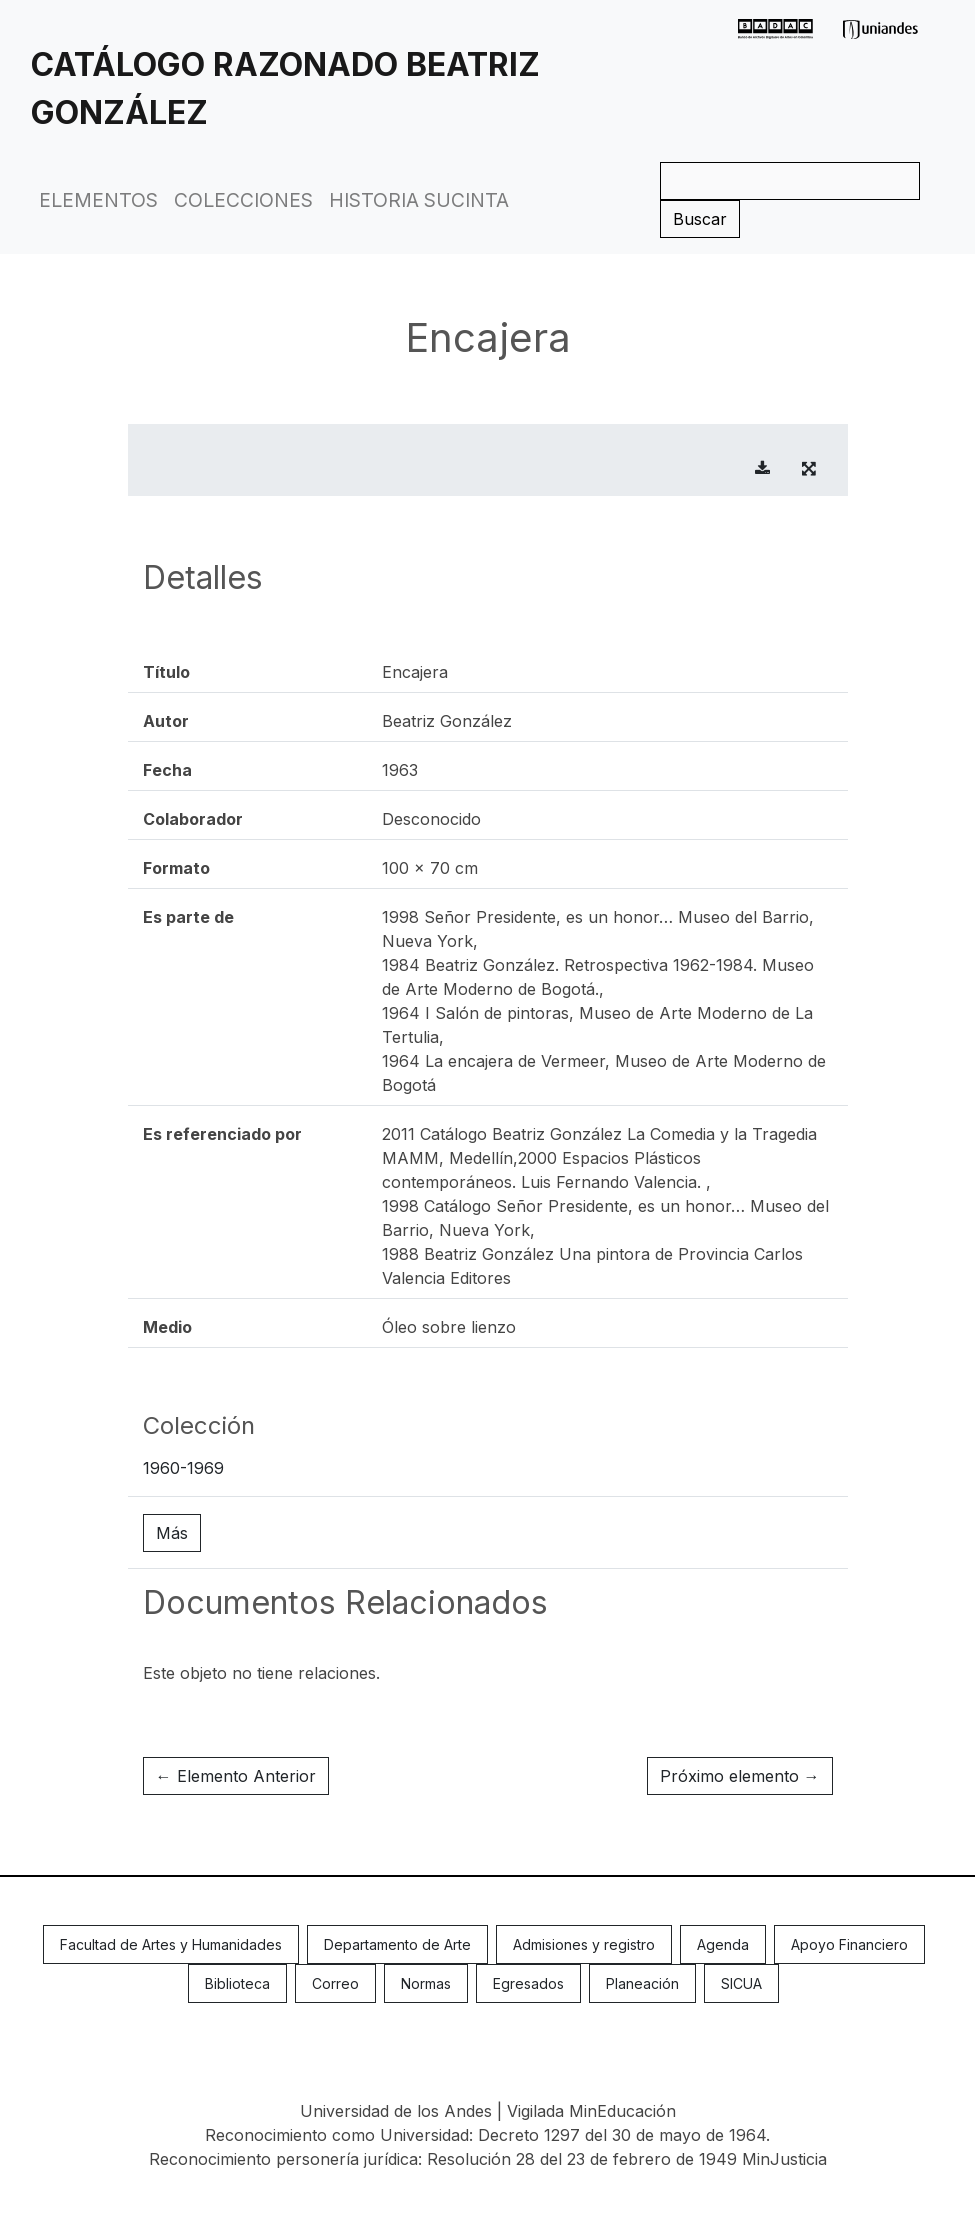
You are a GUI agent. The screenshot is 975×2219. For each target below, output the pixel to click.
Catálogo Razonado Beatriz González (285, 88)
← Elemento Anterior (236, 1776)
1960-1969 (183, 1468)
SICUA (741, 1983)
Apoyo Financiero (849, 1944)
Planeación (642, 1983)
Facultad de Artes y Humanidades (171, 1944)
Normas (426, 1983)
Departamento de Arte (397, 1944)
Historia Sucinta (419, 200)
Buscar (700, 219)
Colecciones (243, 200)
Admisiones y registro (584, 1944)
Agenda (723, 1944)
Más (172, 1533)
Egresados (528, 1983)
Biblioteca (237, 1983)
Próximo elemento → (740, 1776)
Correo (335, 1983)
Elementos (98, 200)
